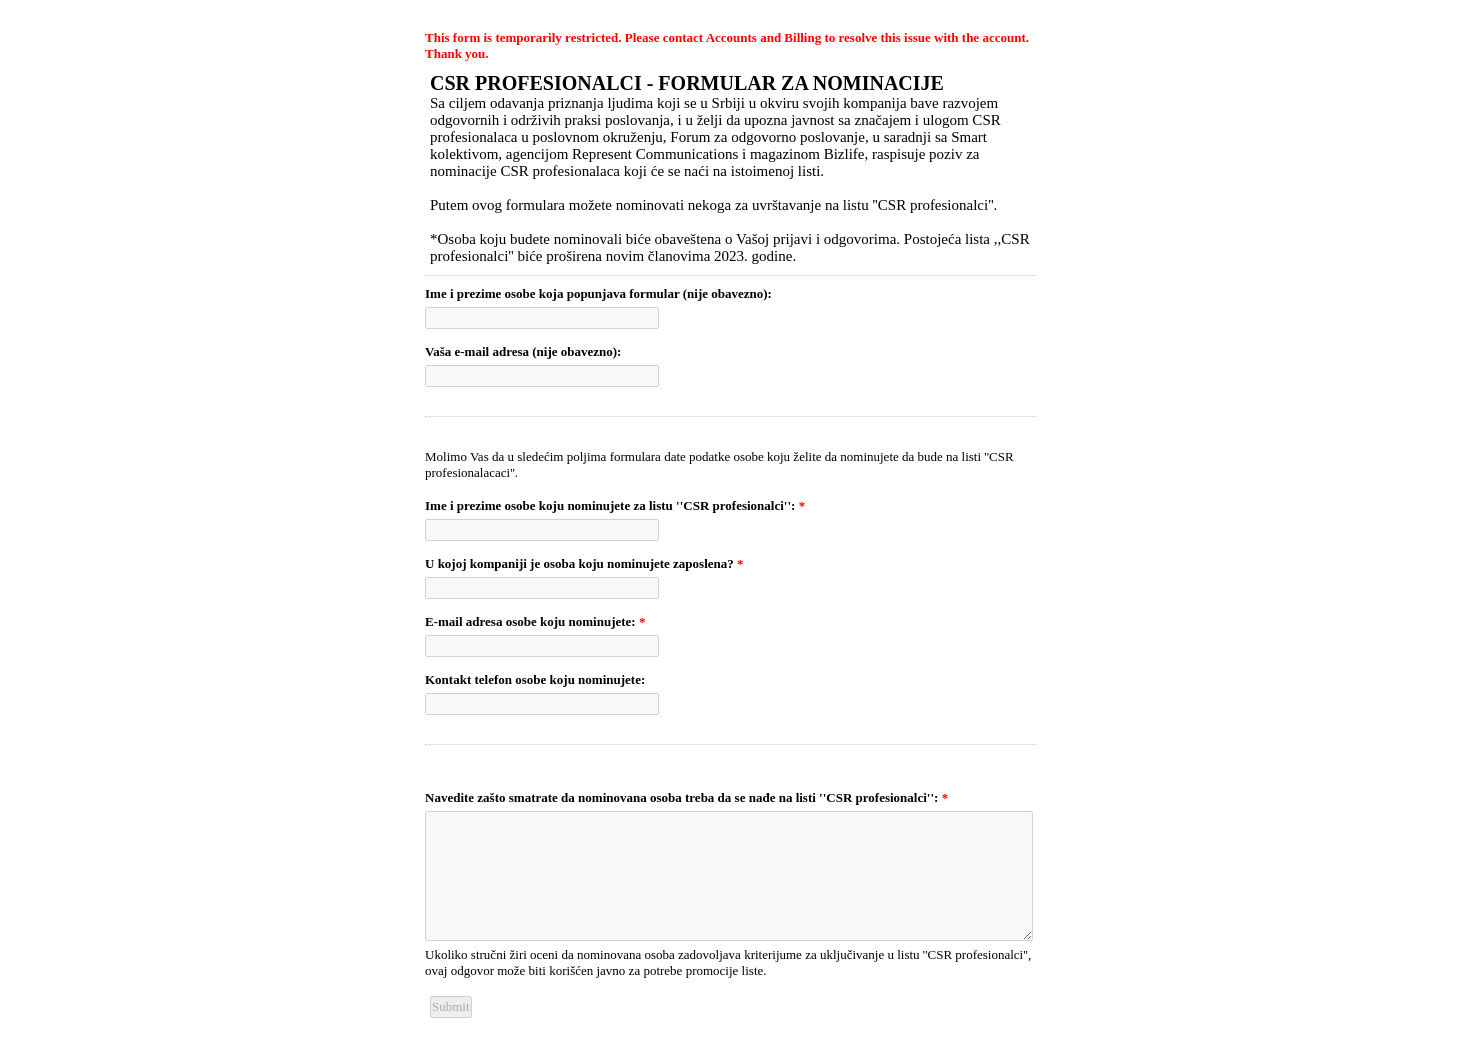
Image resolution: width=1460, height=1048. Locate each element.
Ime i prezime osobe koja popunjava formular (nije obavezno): (598, 293)
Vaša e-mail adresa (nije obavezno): (523, 351)
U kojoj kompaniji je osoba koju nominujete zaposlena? (584, 563)
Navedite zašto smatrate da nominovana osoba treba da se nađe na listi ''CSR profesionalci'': (686, 797)
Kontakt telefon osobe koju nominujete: (535, 679)
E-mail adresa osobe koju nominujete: (535, 621)
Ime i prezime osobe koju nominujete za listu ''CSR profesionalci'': (615, 505)
